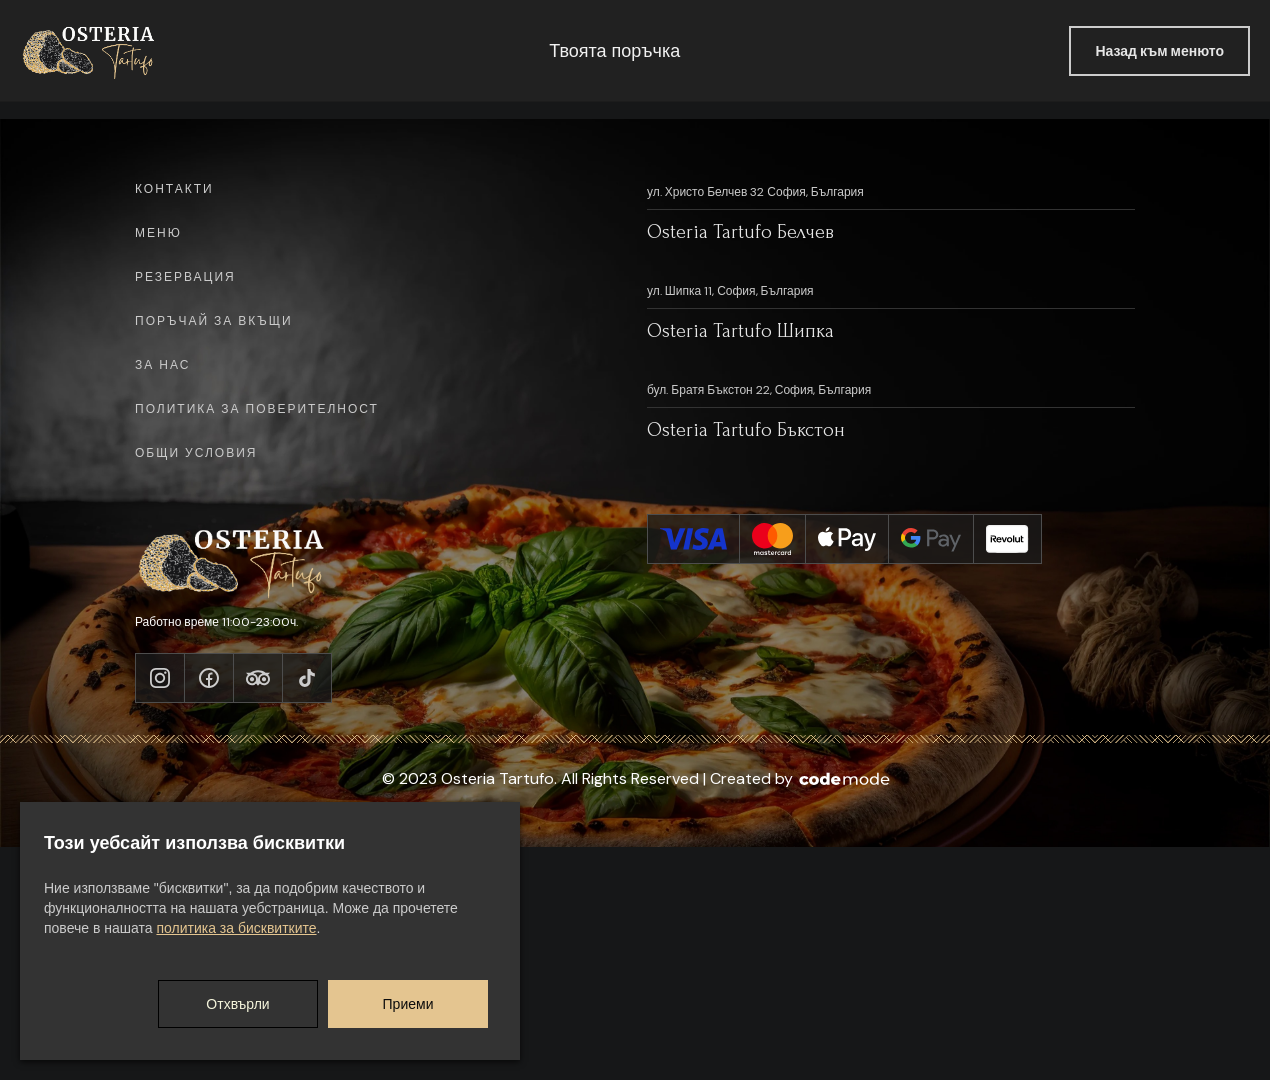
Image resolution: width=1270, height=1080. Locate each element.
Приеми (408, 1004)
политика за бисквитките (236, 928)
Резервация (185, 278)
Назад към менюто (1159, 51)
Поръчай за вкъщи (214, 322)
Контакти (174, 190)
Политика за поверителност (257, 410)
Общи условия (196, 454)
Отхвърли (237, 1004)
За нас (162, 366)
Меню (158, 234)
